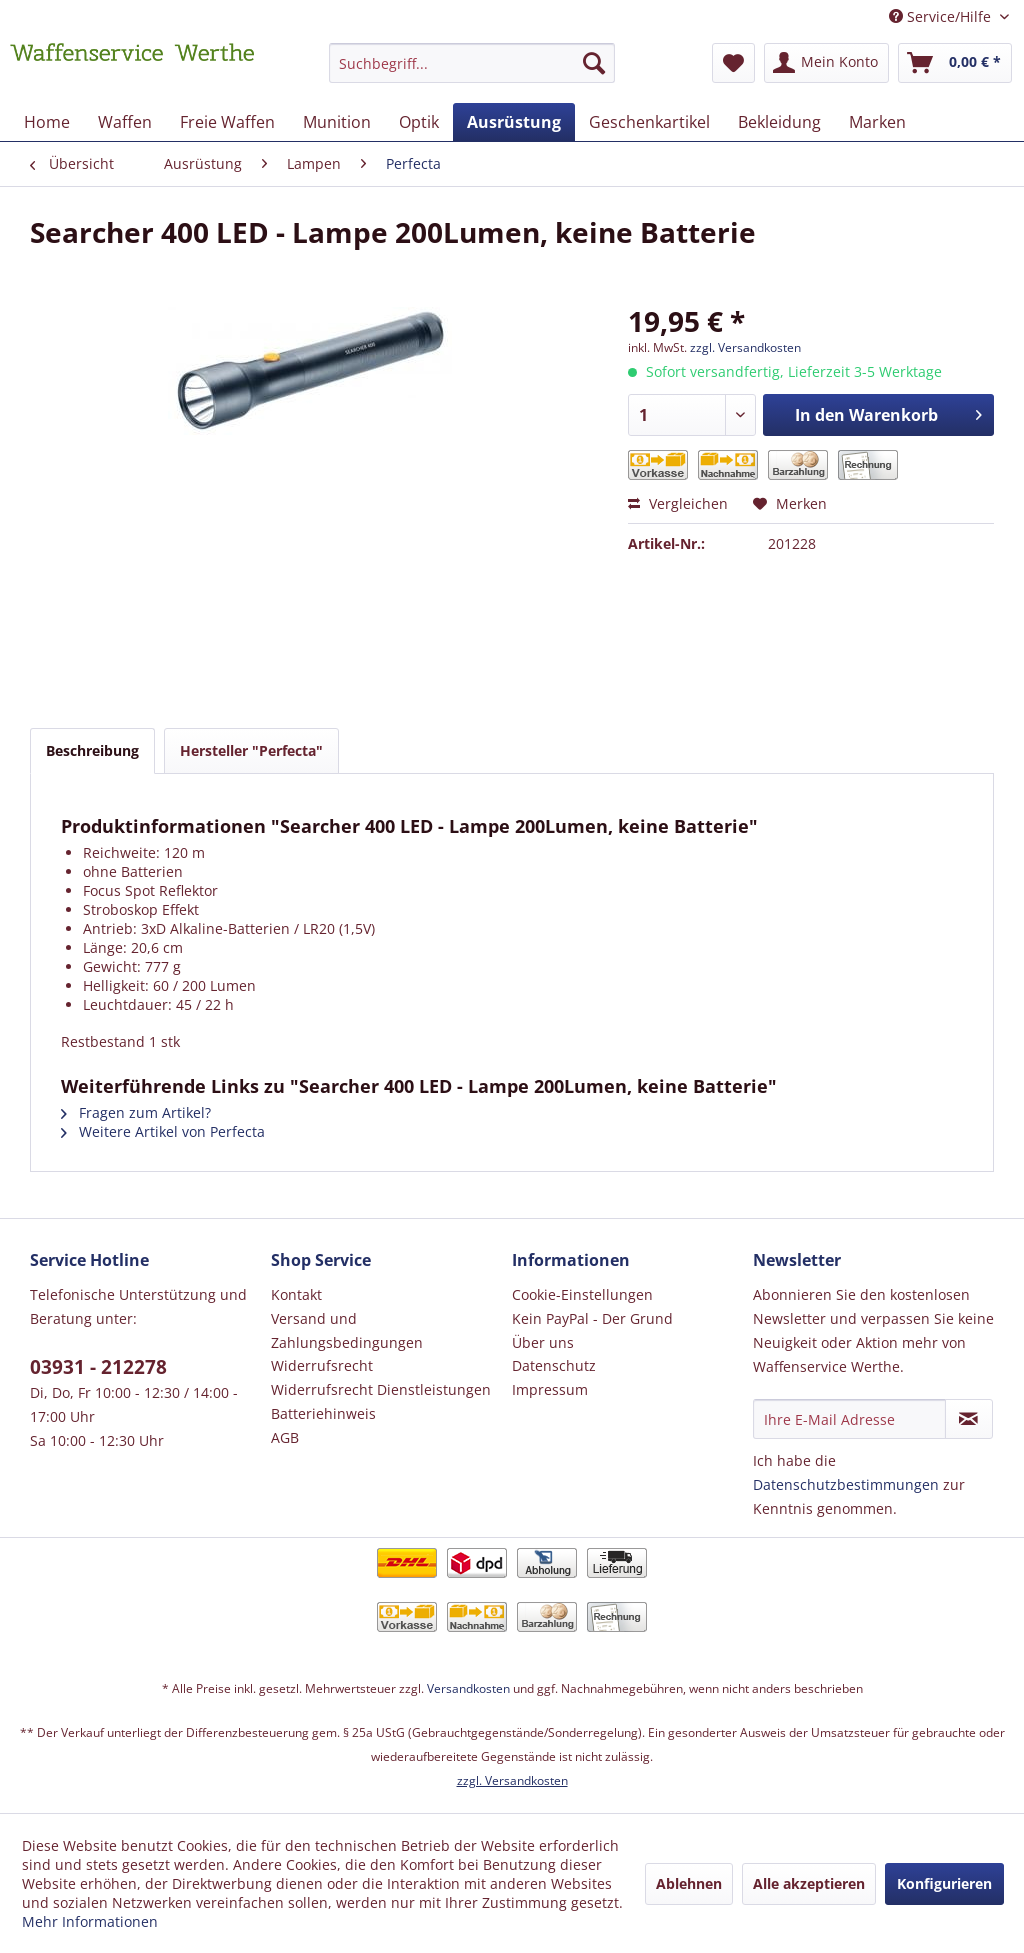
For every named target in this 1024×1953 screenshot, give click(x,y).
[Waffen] (125, 122)
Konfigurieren (944, 1883)
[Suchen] (594, 63)
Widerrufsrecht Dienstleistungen (381, 1389)
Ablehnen (689, 1883)
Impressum (550, 1389)
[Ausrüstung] (514, 122)
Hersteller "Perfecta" (251, 750)
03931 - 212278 (98, 1367)
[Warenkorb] (955, 63)
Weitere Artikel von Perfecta (163, 1131)
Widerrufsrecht (322, 1365)
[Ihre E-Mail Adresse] (849, 1419)
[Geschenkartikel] (649, 122)
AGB (285, 1437)
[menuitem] (472, 72)
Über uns (543, 1342)
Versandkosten (468, 1688)
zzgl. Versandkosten (745, 347)
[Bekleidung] (779, 122)
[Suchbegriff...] (472, 63)
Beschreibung (92, 750)
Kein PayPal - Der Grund (592, 1318)
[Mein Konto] (826, 63)
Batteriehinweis (323, 1413)
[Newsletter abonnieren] (969, 1419)
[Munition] (337, 122)
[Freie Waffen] (227, 122)
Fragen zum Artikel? (136, 1112)
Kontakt (296, 1294)
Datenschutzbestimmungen (846, 1484)
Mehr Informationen (90, 1921)
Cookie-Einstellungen (582, 1294)
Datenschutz (554, 1365)
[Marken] (877, 122)
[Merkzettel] (733, 63)
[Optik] (419, 122)
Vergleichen (678, 503)
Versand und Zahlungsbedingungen (347, 1330)
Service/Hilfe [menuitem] (942, 16)
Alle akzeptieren (809, 1883)
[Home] (47, 122)
